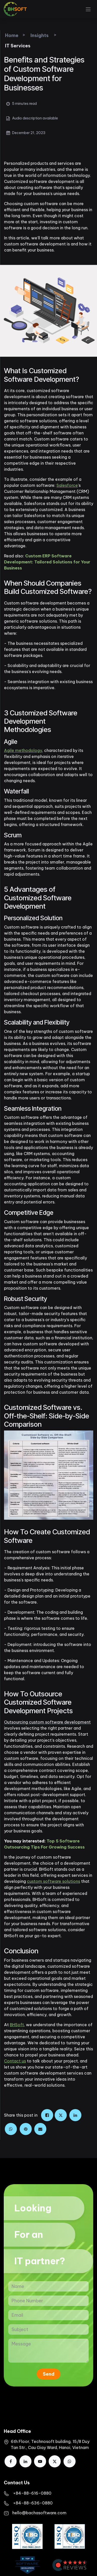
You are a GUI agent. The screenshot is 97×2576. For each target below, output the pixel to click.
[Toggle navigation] (88, 9)
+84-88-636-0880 (33, 2502)
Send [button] (48, 2374)
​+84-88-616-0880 (32, 2493)
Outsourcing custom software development (47, 1722)
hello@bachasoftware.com (39, 2512)
